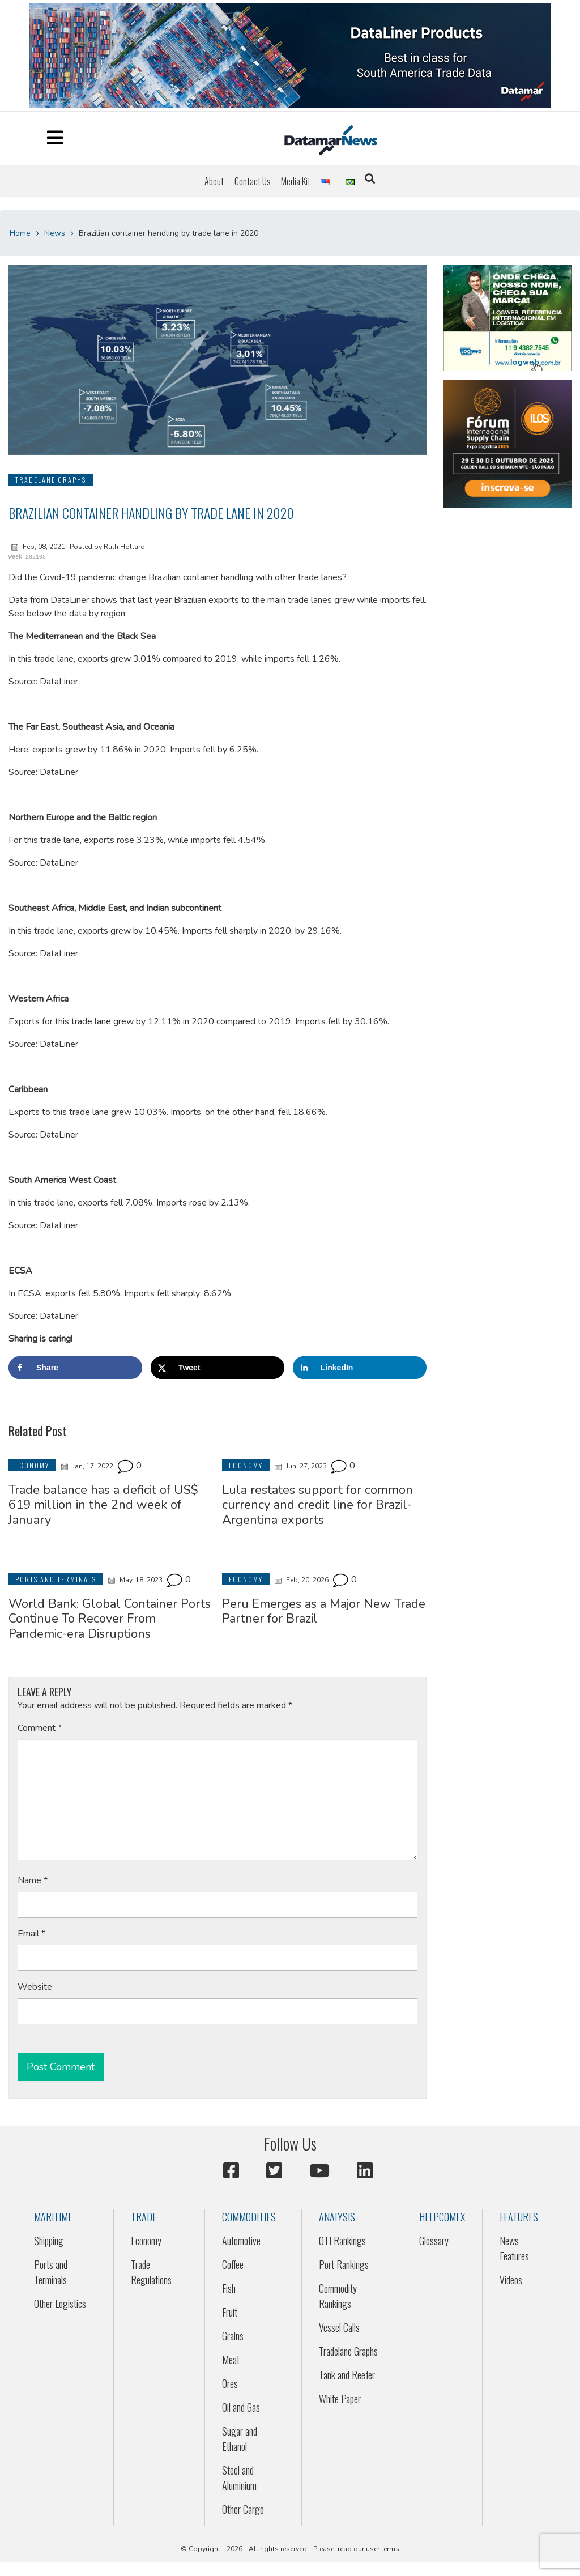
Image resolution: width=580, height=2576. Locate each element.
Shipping (48, 2240)
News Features (514, 2248)
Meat (231, 2359)
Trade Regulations (151, 2272)
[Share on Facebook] (75, 1367)
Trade (144, 2216)
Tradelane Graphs (348, 2351)
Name (33, 1880)
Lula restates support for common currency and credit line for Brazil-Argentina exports (317, 1504)
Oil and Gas (241, 2407)
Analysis (337, 2216)
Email (31, 1933)
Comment (40, 1728)
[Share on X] (217, 1367)
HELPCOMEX (442, 2216)
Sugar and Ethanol (239, 2439)
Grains (233, 2335)
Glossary (434, 2240)
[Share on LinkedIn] (360, 1367)
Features (519, 2216)
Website (35, 1987)
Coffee (233, 2264)
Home (20, 233)
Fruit (229, 2312)
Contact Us (252, 181)
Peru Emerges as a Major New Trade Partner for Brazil (323, 1611)
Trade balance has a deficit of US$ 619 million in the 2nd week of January (103, 1504)
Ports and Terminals (50, 2272)
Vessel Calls (339, 2327)
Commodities (249, 2216)
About (214, 181)
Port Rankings (344, 2264)
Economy (146, 2240)
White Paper (340, 2398)
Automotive (241, 2240)
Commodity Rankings (338, 2296)
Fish (229, 2288)
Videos (511, 2279)
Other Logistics (60, 2303)
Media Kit (295, 181)
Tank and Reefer (347, 2375)
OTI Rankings (342, 2240)
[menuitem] (214, 181)
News (54, 233)
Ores (230, 2383)
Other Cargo (243, 2509)
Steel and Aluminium (239, 2478)
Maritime (53, 2216)
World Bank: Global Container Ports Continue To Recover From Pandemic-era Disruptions (109, 1618)
